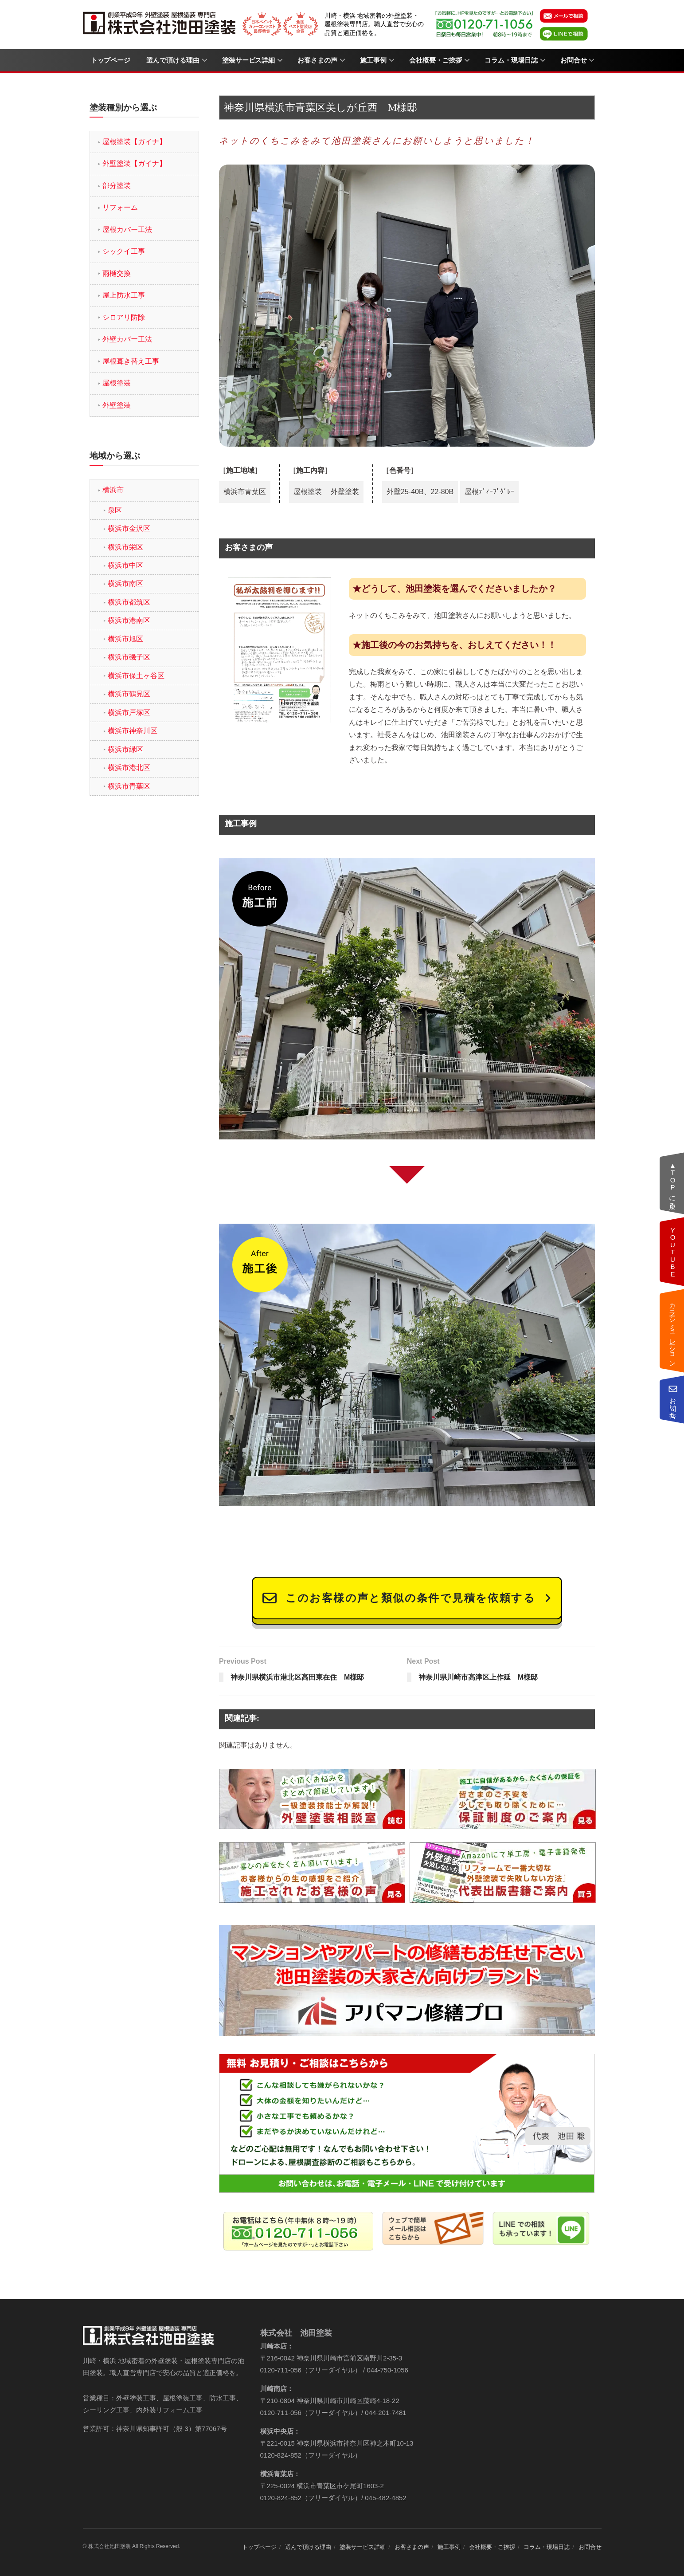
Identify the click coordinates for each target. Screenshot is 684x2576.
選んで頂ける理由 (172, 60)
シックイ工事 (123, 251)
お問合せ (573, 60)
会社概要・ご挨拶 (435, 60)
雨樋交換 (116, 273)
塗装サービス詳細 (248, 60)
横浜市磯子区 (129, 657)
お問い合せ (672, 1399)
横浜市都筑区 (129, 602)
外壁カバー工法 (127, 339)
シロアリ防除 (123, 317)
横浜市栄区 (125, 547)
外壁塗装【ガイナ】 (134, 163)
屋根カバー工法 (127, 229)
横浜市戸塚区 (129, 712)
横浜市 (113, 490)
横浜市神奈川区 (132, 730)
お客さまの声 (317, 60)
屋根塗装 (116, 383)
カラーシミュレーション (672, 1331)
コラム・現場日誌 (511, 60)
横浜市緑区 (125, 749)
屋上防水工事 (123, 295)
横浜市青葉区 (129, 786)
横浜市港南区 (129, 620)
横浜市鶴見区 (129, 694)
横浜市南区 (125, 583)
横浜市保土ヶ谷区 (136, 675)
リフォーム (120, 207)
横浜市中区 (125, 565)
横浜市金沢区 (129, 528)
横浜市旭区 (125, 639)
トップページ (110, 60)
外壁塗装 (116, 405)
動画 (672, 1251)
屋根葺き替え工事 (130, 361)
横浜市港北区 (129, 767)
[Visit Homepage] (160, 24)
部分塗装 (116, 185)
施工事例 (373, 60)
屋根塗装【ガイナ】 (134, 141)
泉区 (115, 510)
